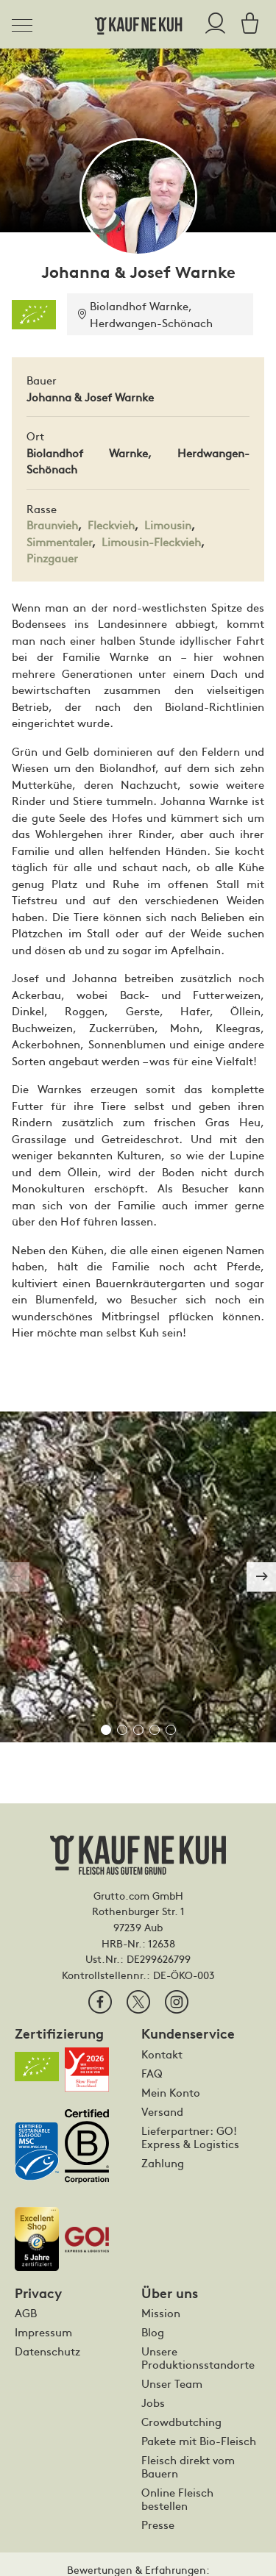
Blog (152, 2332)
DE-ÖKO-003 (184, 1974)
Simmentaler (59, 541)
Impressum (43, 2332)
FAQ (152, 2073)
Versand (162, 2111)
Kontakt (162, 2054)
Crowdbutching (181, 2421)
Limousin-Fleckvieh (151, 541)
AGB (26, 2312)
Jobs (153, 2402)
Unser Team (171, 2383)
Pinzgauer (52, 557)
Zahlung (162, 2162)
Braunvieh (52, 524)
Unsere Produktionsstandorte (198, 2357)
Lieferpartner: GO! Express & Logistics (190, 2137)
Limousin (167, 524)
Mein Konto (170, 2092)
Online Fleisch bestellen (177, 2499)
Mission (160, 2312)
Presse (157, 2524)
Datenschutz (47, 2351)
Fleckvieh (111, 524)
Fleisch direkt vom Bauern (188, 2466)
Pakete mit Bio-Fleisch (198, 2440)
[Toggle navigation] (26, 23)
